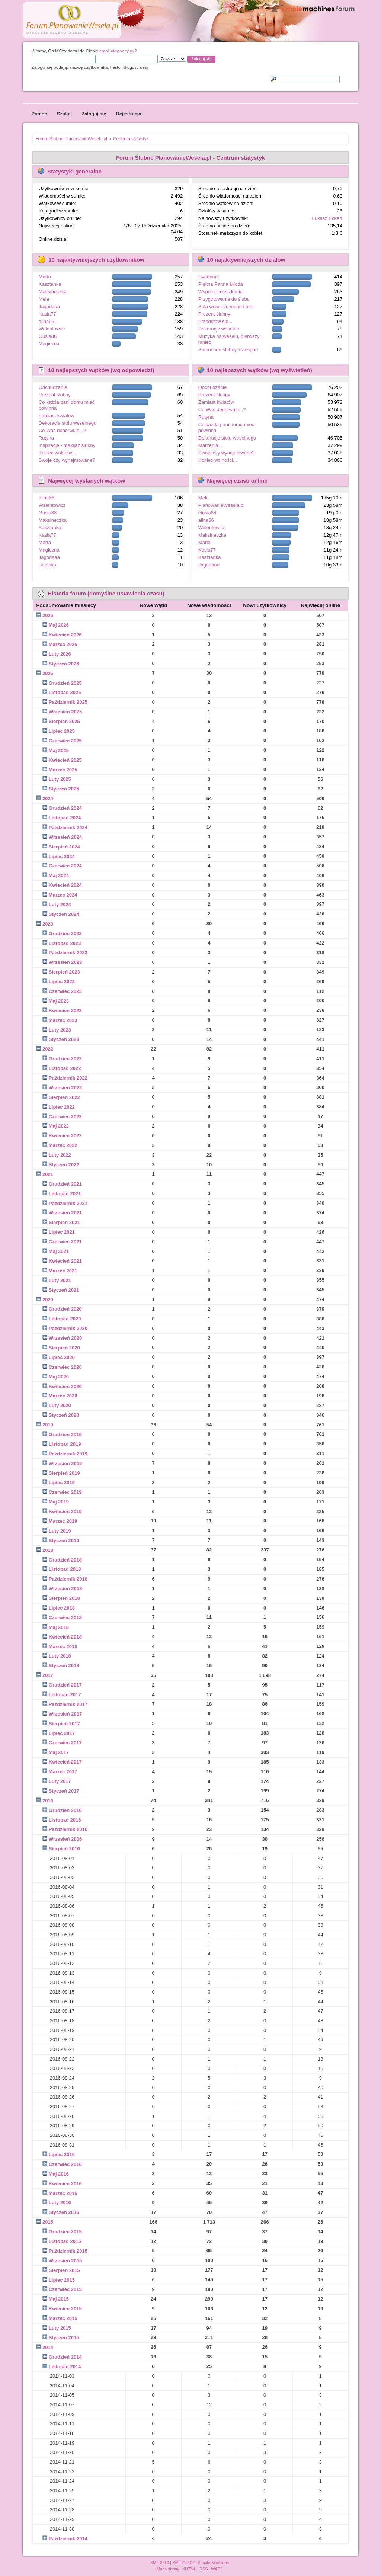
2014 (47, 2347)
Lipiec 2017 (62, 1733)
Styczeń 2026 (64, 664)
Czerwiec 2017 (65, 1742)
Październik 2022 (68, 1078)
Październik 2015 (68, 2251)
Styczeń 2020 (64, 1415)
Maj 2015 (59, 2299)
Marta (45, 276)
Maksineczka (53, 291)
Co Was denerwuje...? (62, 430)
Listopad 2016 (65, 1820)
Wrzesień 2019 (65, 1463)
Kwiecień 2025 (65, 760)
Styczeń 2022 (64, 1164)
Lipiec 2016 (62, 2154)
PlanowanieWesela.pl (221, 505)
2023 (47, 924)
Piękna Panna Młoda (220, 284)
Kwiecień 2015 (65, 2308)
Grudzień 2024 (65, 808)
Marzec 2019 (63, 1521)
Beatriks (47, 565)
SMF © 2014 (183, 2562)
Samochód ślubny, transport (228, 349)
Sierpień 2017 (64, 1723)
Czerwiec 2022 (65, 1116)
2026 (47, 615)
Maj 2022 (59, 1126)
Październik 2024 (68, 827)
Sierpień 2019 (64, 1473)
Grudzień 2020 (65, 1309)
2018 (47, 1550)
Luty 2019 (60, 1531)
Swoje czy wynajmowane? (67, 460)
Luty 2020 (60, 1405)
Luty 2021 (60, 1280)
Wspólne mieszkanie (220, 291)
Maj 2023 (59, 1001)
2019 (47, 1425)
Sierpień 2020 (64, 1348)
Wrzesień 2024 (65, 837)
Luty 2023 (60, 1030)
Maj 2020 (59, 1377)
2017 (47, 1675)
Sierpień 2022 (64, 1097)
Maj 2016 (59, 2174)
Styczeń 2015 (64, 2337)
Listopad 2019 (65, 1444)
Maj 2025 (59, 750)
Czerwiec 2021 (65, 1241)
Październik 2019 (68, 1454)
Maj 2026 (59, 625)
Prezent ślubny (214, 314)
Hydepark (208, 276)
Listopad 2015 (65, 2241)
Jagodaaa (49, 306)
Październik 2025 (68, 702)
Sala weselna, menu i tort (225, 306)
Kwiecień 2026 (65, 634)
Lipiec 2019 (62, 1482)
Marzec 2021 (63, 1270)
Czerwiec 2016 (65, 2164)
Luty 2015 (60, 2328)
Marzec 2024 (63, 895)
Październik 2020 (68, 1328)
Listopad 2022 (65, 1068)
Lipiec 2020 (62, 1357)
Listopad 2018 (65, 1569)
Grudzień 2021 (65, 1184)
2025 (47, 673)
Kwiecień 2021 (65, 1261)
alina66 (46, 321)
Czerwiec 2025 (65, 741)
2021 (47, 1174)
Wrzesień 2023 (65, 962)
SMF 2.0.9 (159, 2562)
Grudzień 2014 (65, 2357)
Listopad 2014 (65, 2366)
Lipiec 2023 (62, 981)
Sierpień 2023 (64, 972)
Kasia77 (47, 314)
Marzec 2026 (63, 644)
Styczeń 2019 (64, 1540)
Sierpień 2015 (64, 2270)
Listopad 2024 (65, 818)
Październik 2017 (68, 1704)
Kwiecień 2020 (65, 1386)
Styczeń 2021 (64, 1290)
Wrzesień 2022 (65, 1087)
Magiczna (49, 343)
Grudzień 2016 (65, 1810)
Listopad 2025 (65, 692)
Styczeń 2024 (64, 914)
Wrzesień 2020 (65, 1338)
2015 (47, 2222)
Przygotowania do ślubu (224, 299)
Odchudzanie (53, 387)
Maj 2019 (59, 1502)
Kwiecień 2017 (65, 1762)
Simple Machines (213, 2562)
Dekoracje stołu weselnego (67, 423)
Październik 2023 (68, 952)
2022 (47, 1049)
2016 (47, 1800)
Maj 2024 (59, 875)
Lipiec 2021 (62, 1232)
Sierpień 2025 (64, 721)
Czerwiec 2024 (65, 866)
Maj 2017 (59, 1752)
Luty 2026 (60, 654)
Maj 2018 (59, 1627)
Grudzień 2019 (65, 1434)
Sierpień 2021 (64, 1222)
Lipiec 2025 (62, 731)
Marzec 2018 (63, 1646)
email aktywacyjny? (118, 50)
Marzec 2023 (63, 1020)
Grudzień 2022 (65, 1058)
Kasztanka (50, 284)
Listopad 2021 (65, 1193)
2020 (47, 1300)
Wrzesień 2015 (65, 2260)
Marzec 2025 (63, 770)
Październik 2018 (68, 1579)
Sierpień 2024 (64, 847)
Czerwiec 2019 (65, 1492)
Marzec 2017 (63, 1771)
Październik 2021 (68, 1203)
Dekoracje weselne (218, 329)
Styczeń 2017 (64, 1791)
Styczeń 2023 (64, 1039)
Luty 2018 (60, 1656)
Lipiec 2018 (62, 1608)
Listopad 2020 (65, 1318)
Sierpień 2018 (64, 1598)
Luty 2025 (60, 779)
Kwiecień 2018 (65, 1637)
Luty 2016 (60, 2202)
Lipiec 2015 (62, 2280)
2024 (47, 798)
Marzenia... (210, 445)
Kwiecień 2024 (65, 885)
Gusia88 (48, 336)
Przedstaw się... (215, 321)
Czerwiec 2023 (65, 991)
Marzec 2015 (63, 2318)
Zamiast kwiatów (56, 415)
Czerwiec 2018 (65, 1617)
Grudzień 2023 (65, 933)
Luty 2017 (60, 1781)
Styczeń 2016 (64, 2212)
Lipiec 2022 (62, 1107)
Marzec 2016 (63, 2193)
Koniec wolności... (58, 453)
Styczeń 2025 (64, 789)
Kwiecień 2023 (65, 1010)
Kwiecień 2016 (65, 2183)
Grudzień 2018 (65, 1560)
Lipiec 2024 (62, 856)
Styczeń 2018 (64, 1665)
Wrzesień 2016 (65, 1839)
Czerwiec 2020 (65, 1367)
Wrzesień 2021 (65, 1212)
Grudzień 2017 (65, 1685)
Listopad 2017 (65, 1694)
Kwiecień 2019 (65, 1511)
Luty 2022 (60, 1155)
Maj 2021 (59, 1251)
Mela (44, 299)
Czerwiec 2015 (65, 2289)
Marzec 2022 (63, 1145)
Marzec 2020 (63, 1396)
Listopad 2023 (65, 943)
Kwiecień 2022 (65, 1135)
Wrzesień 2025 (65, 712)
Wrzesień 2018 (65, 1588)
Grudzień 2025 (65, 683)
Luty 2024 (60, 904)
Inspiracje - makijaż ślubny (67, 445)
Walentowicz (52, 329)
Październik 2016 (68, 1829)
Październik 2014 (68, 2538)
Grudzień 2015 (65, 2231)
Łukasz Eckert (327, 218)
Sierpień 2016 (64, 1848)
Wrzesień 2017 (65, 1714)
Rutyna (46, 438)
